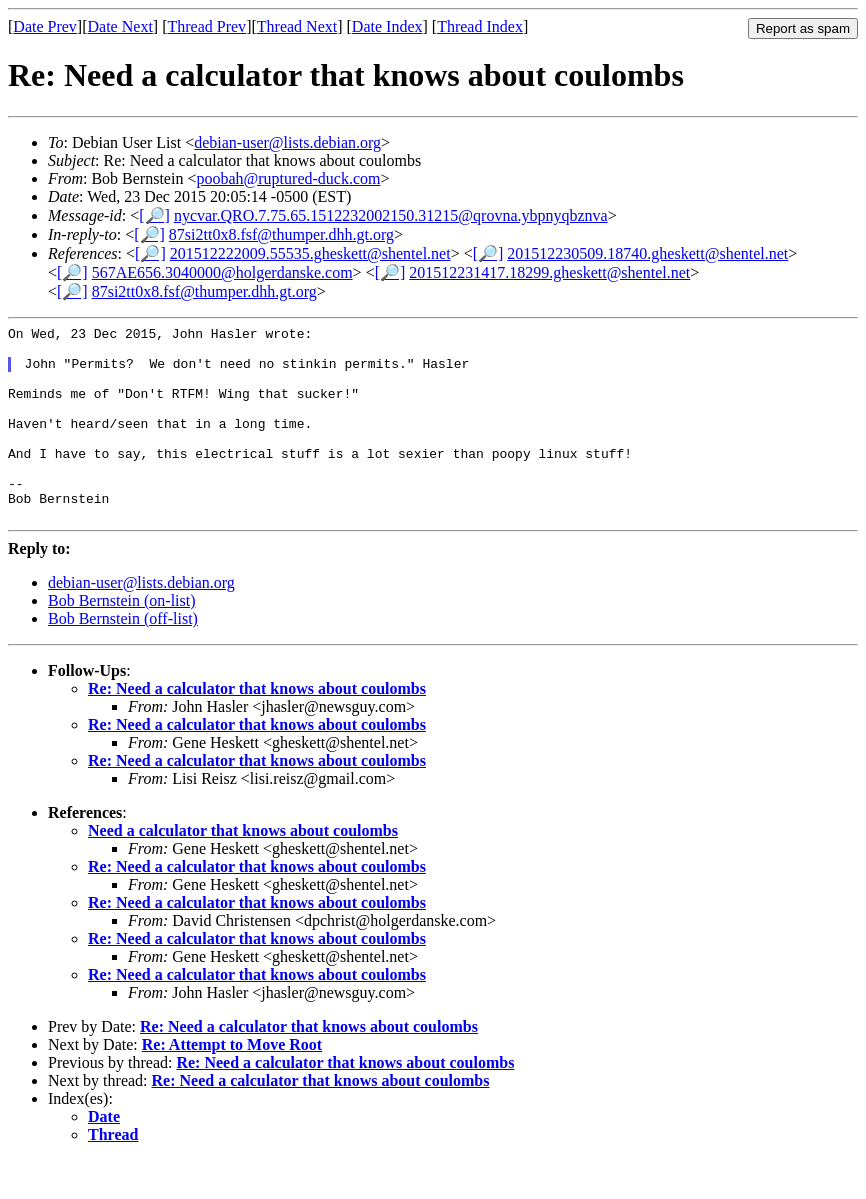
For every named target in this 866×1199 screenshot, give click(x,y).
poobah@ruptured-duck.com (288, 178)
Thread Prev (206, 26)
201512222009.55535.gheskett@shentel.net (310, 253)
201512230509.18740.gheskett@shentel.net (647, 253)
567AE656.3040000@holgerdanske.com (222, 272)
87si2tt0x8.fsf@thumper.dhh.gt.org (281, 234)
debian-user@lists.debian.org (287, 142)
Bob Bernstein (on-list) (122, 639)
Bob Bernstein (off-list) (123, 657)
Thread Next (297, 26)
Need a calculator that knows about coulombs (243, 869)
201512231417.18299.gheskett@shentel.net (549, 272)
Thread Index (480, 26)
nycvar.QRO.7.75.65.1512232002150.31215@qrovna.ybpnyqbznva (391, 215)
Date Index (387, 26)
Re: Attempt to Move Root (232, 1083)
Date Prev (45, 26)
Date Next (120, 26)
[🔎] (154, 215)
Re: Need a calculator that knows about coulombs (257, 727)
